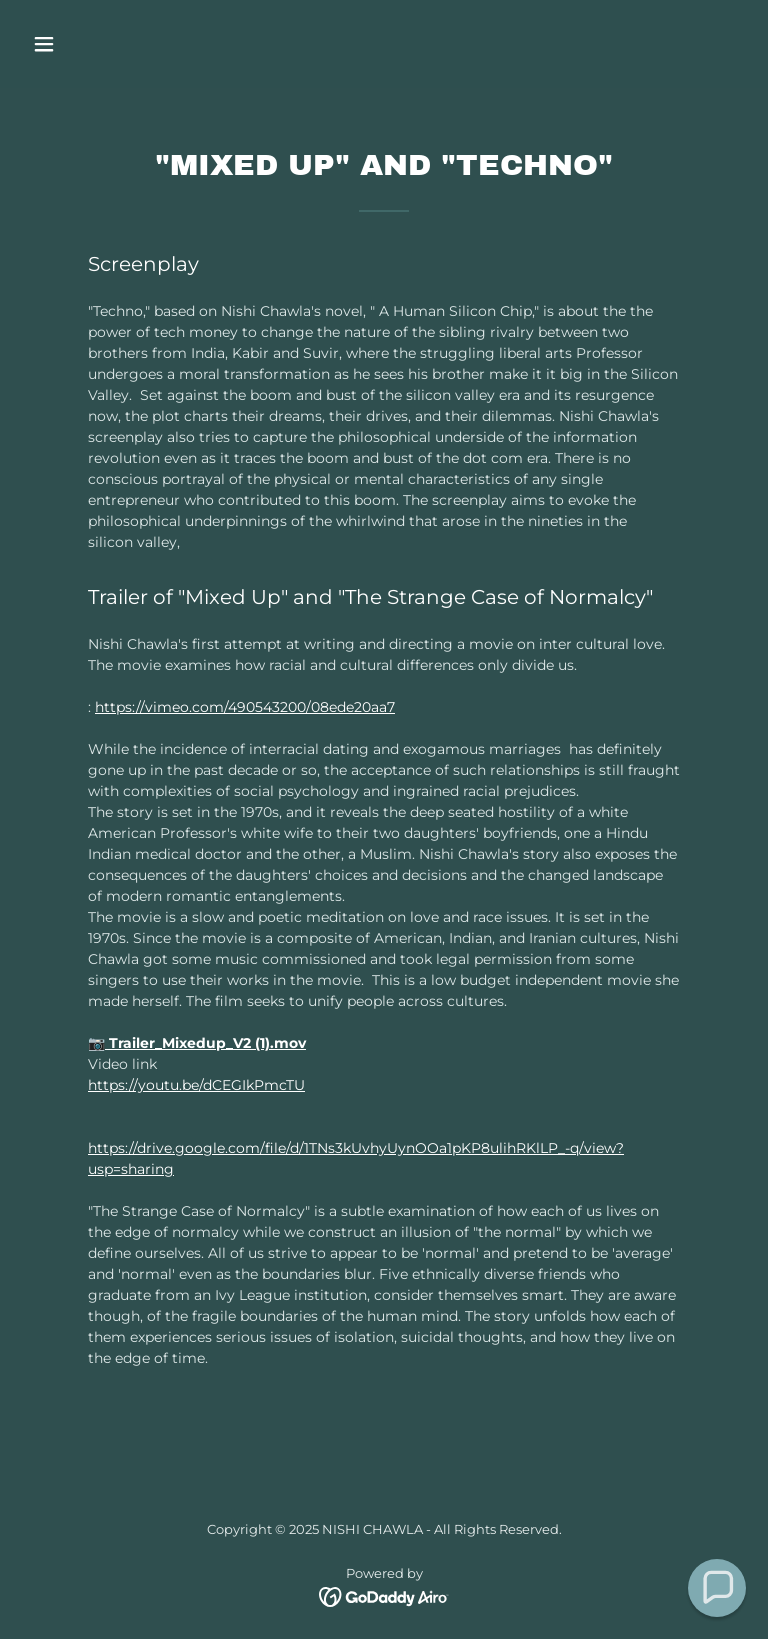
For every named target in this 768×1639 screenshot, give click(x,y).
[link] (384, 1596)
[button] (106, 44)
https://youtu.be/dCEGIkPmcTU (196, 1085)
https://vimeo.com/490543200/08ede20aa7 (245, 707)
